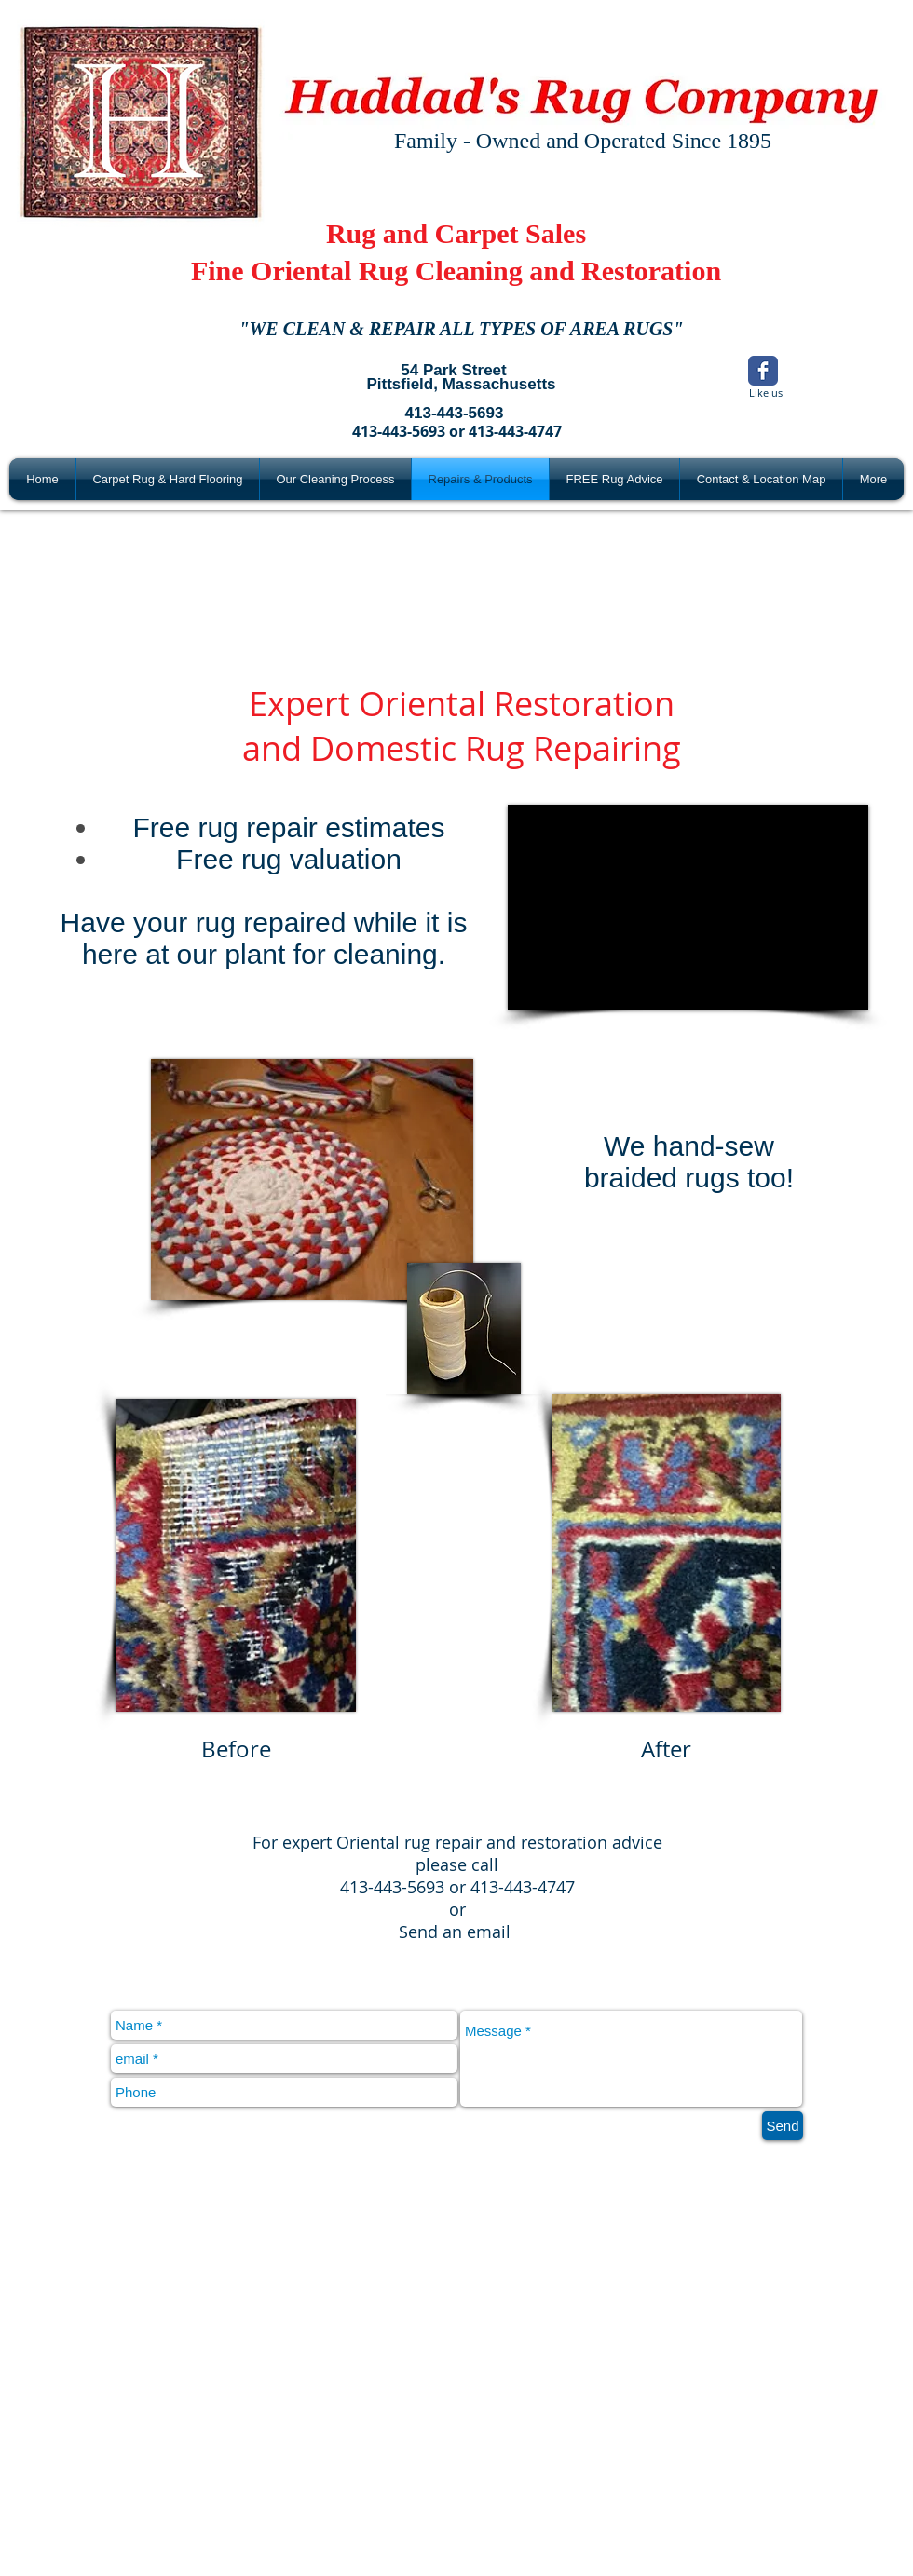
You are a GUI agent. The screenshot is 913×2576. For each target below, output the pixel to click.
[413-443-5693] (454, 413)
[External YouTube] (688, 907)
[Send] (782, 2125)
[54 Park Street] (453, 370)
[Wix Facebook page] (763, 371)
